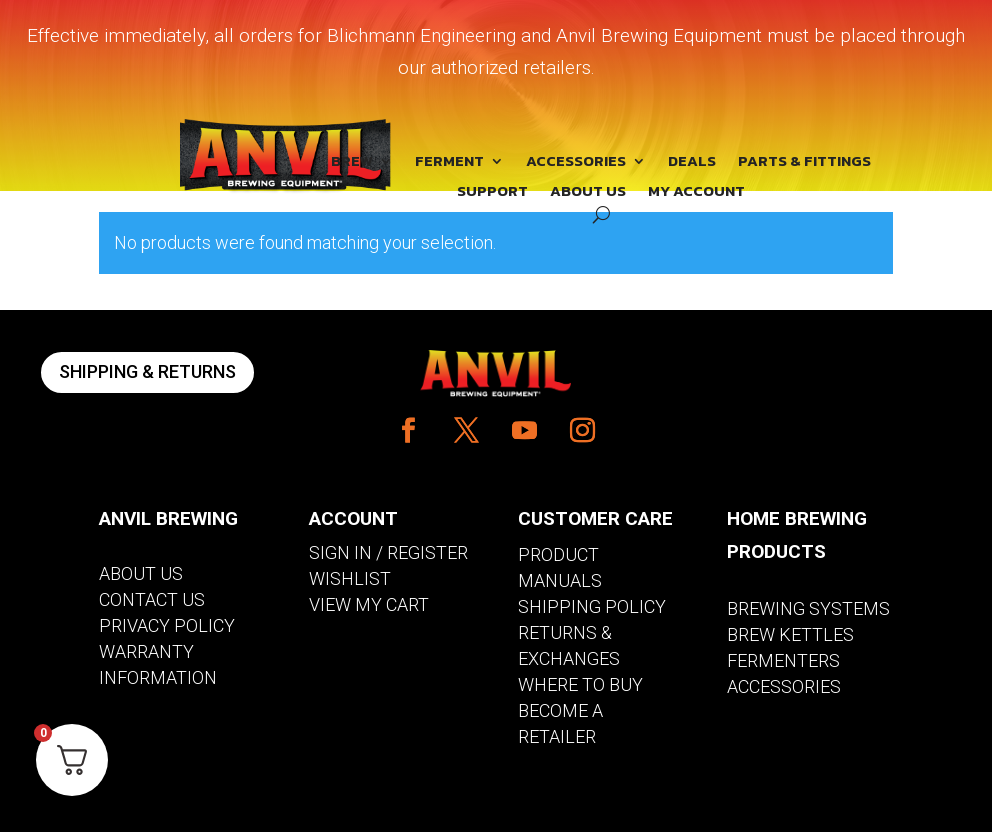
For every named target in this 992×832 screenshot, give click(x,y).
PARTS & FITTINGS (804, 163)
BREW (352, 163)
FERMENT (449, 163)
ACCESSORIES (576, 163)
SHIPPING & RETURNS (147, 371)
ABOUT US (588, 193)
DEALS (692, 163)
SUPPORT (492, 193)
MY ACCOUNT (696, 193)
